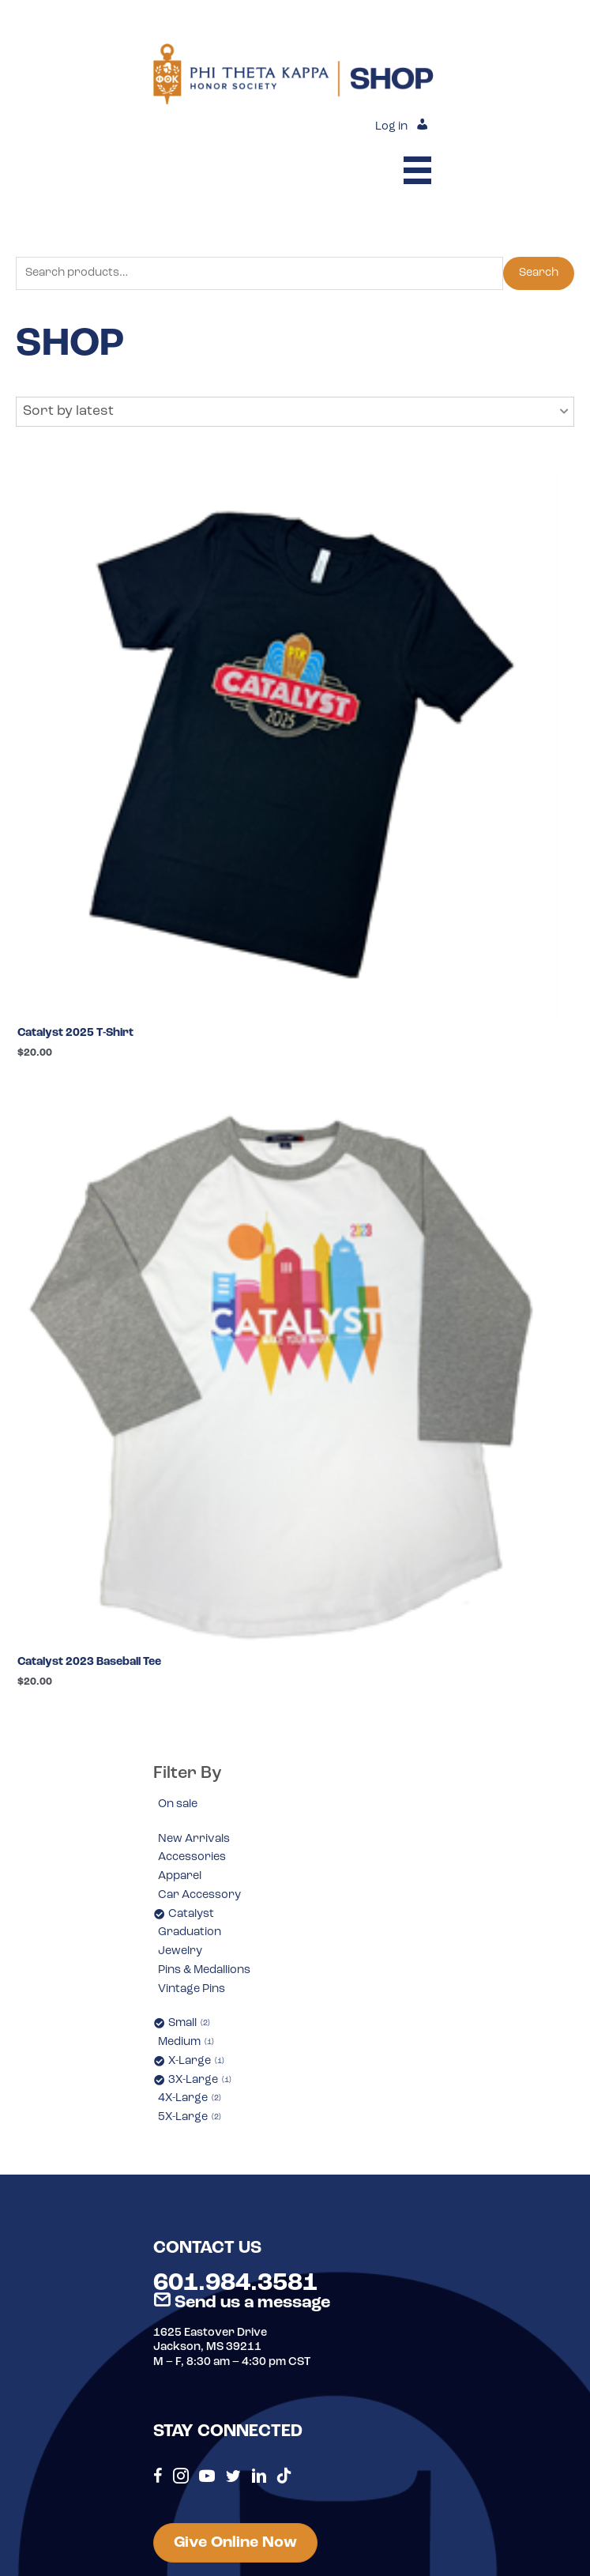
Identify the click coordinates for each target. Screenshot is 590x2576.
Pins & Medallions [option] (204, 1970)
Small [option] (189, 2023)
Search (538, 273)
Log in (391, 127)
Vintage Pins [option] (191, 1989)
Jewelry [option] (180, 1951)
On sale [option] (177, 1804)
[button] (295, 412)
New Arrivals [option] (194, 1839)
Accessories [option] (192, 1857)
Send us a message (241, 2303)
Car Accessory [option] (199, 1895)
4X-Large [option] (189, 2098)
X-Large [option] (196, 2061)
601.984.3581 (235, 2283)
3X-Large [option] (199, 2080)
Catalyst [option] (191, 1914)
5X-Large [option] (189, 2117)
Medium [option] (186, 2042)
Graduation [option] (189, 1932)
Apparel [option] (179, 1876)
